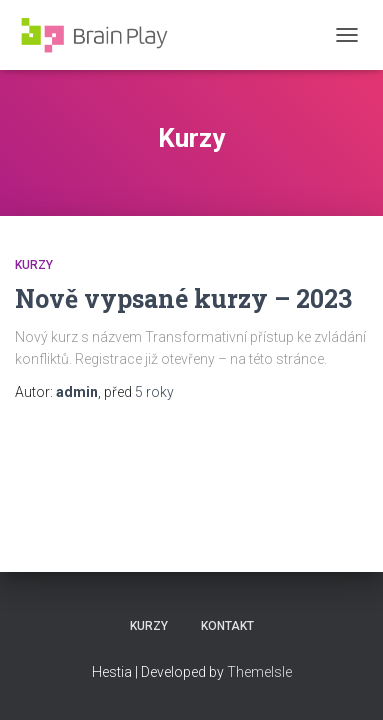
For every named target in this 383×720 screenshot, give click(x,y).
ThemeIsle (259, 672)
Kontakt (227, 626)
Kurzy (34, 265)
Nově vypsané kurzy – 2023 (183, 298)
